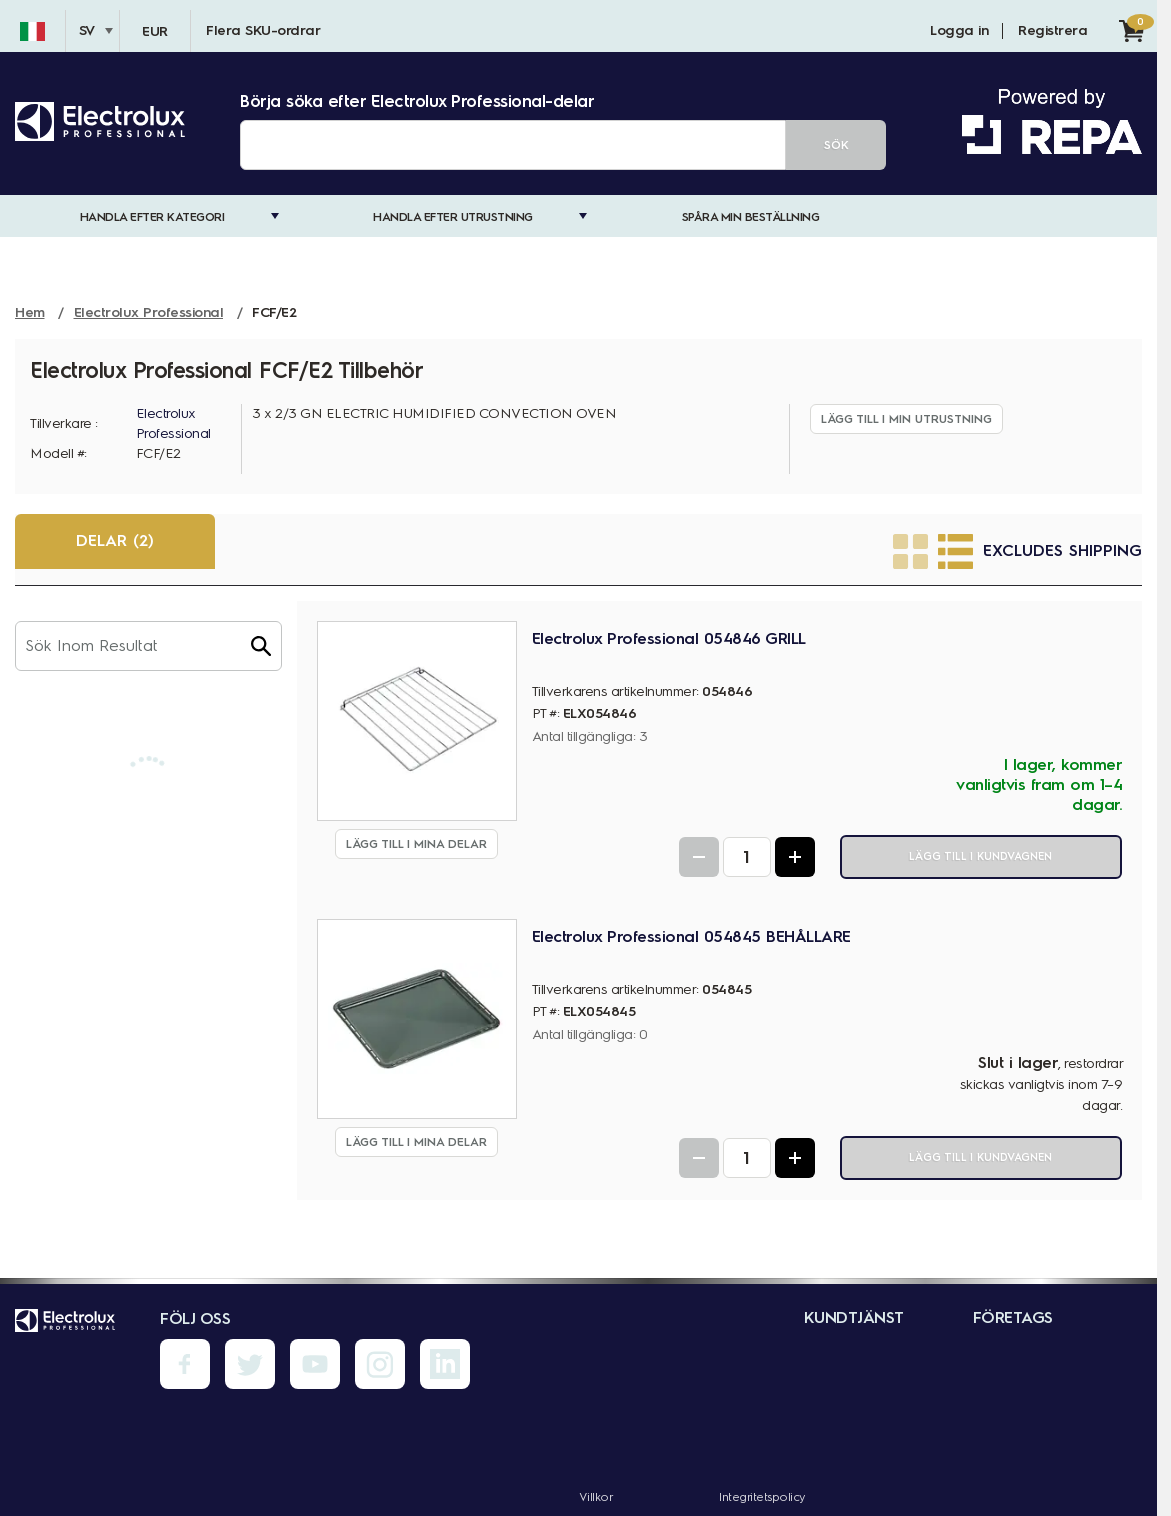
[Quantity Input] (746, 857)
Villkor (596, 1497)
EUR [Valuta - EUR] (155, 31)
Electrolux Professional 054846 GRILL (669, 638)
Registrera (1052, 30)
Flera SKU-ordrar (263, 30)
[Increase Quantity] (795, 857)
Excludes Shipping (1062, 550)
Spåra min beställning (751, 217)
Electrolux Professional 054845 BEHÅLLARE (691, 936)
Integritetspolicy (762, 1497)
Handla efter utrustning (453, 217)
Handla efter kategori (152, 217)
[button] (261, 646)
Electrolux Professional (173, 423)
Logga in (959, 30)
